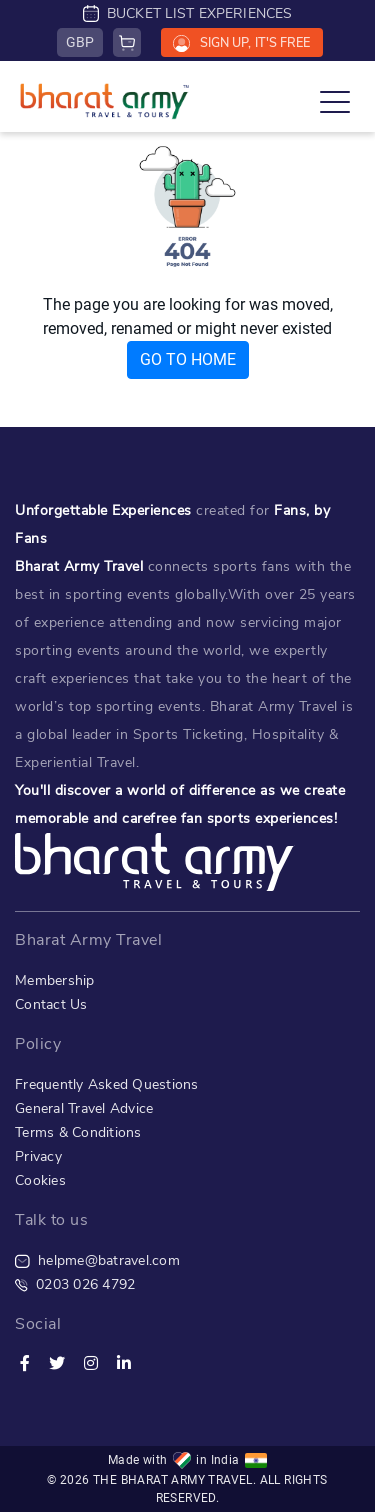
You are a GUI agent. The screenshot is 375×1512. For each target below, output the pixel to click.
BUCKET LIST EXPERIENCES (188, 13)
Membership (55, 980)
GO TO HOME (188, 359)
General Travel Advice (84, 1108)
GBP (80, 42)
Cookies (40, 1180)
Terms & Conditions (78, 1132)
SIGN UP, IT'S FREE (241, 43)
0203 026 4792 (75, 1284)
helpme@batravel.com (97, 1260)
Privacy (38, 1156)
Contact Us (51, 1004)
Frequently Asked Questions (107, 1084)
